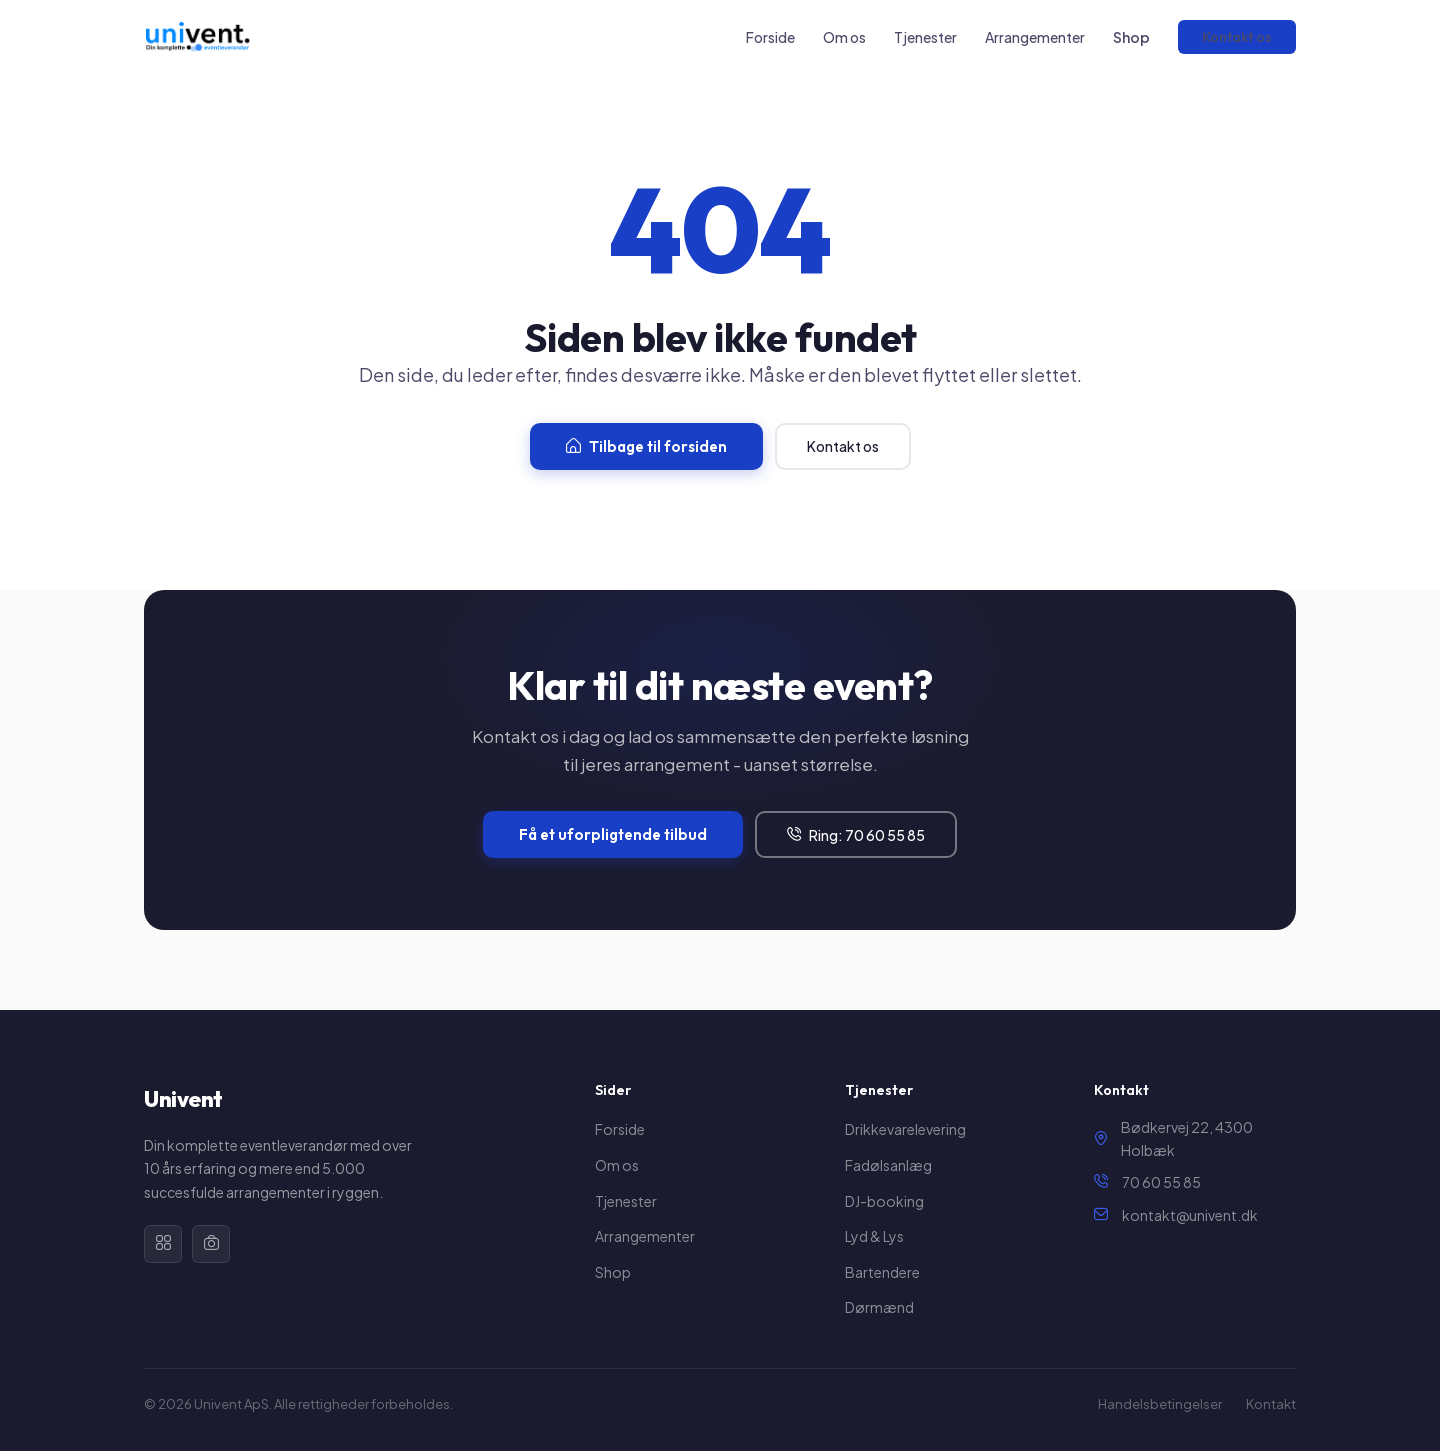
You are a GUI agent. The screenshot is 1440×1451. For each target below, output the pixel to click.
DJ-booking (884, 1201)
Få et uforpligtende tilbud (613, 834)
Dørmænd (879, 1307)
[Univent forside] (197, 37)
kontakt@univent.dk (1190, 1215)
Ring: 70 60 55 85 (856, 835)
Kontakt (1271, 1404)
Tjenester (925, 37)
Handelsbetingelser (1160, 1404)
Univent (183, 1099)
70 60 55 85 (1161, 1182)
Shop (1131, 37)
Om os (844, 37)
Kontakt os (1237, 37)
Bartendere (882, 1272)
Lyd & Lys (874, 1236)
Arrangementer (1035, 37)
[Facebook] (163, 1244)
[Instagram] (211, 1244)
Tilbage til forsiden (646, 446)
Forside (770, 37)
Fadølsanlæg (888, 1165)
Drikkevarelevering (905, 1129)
